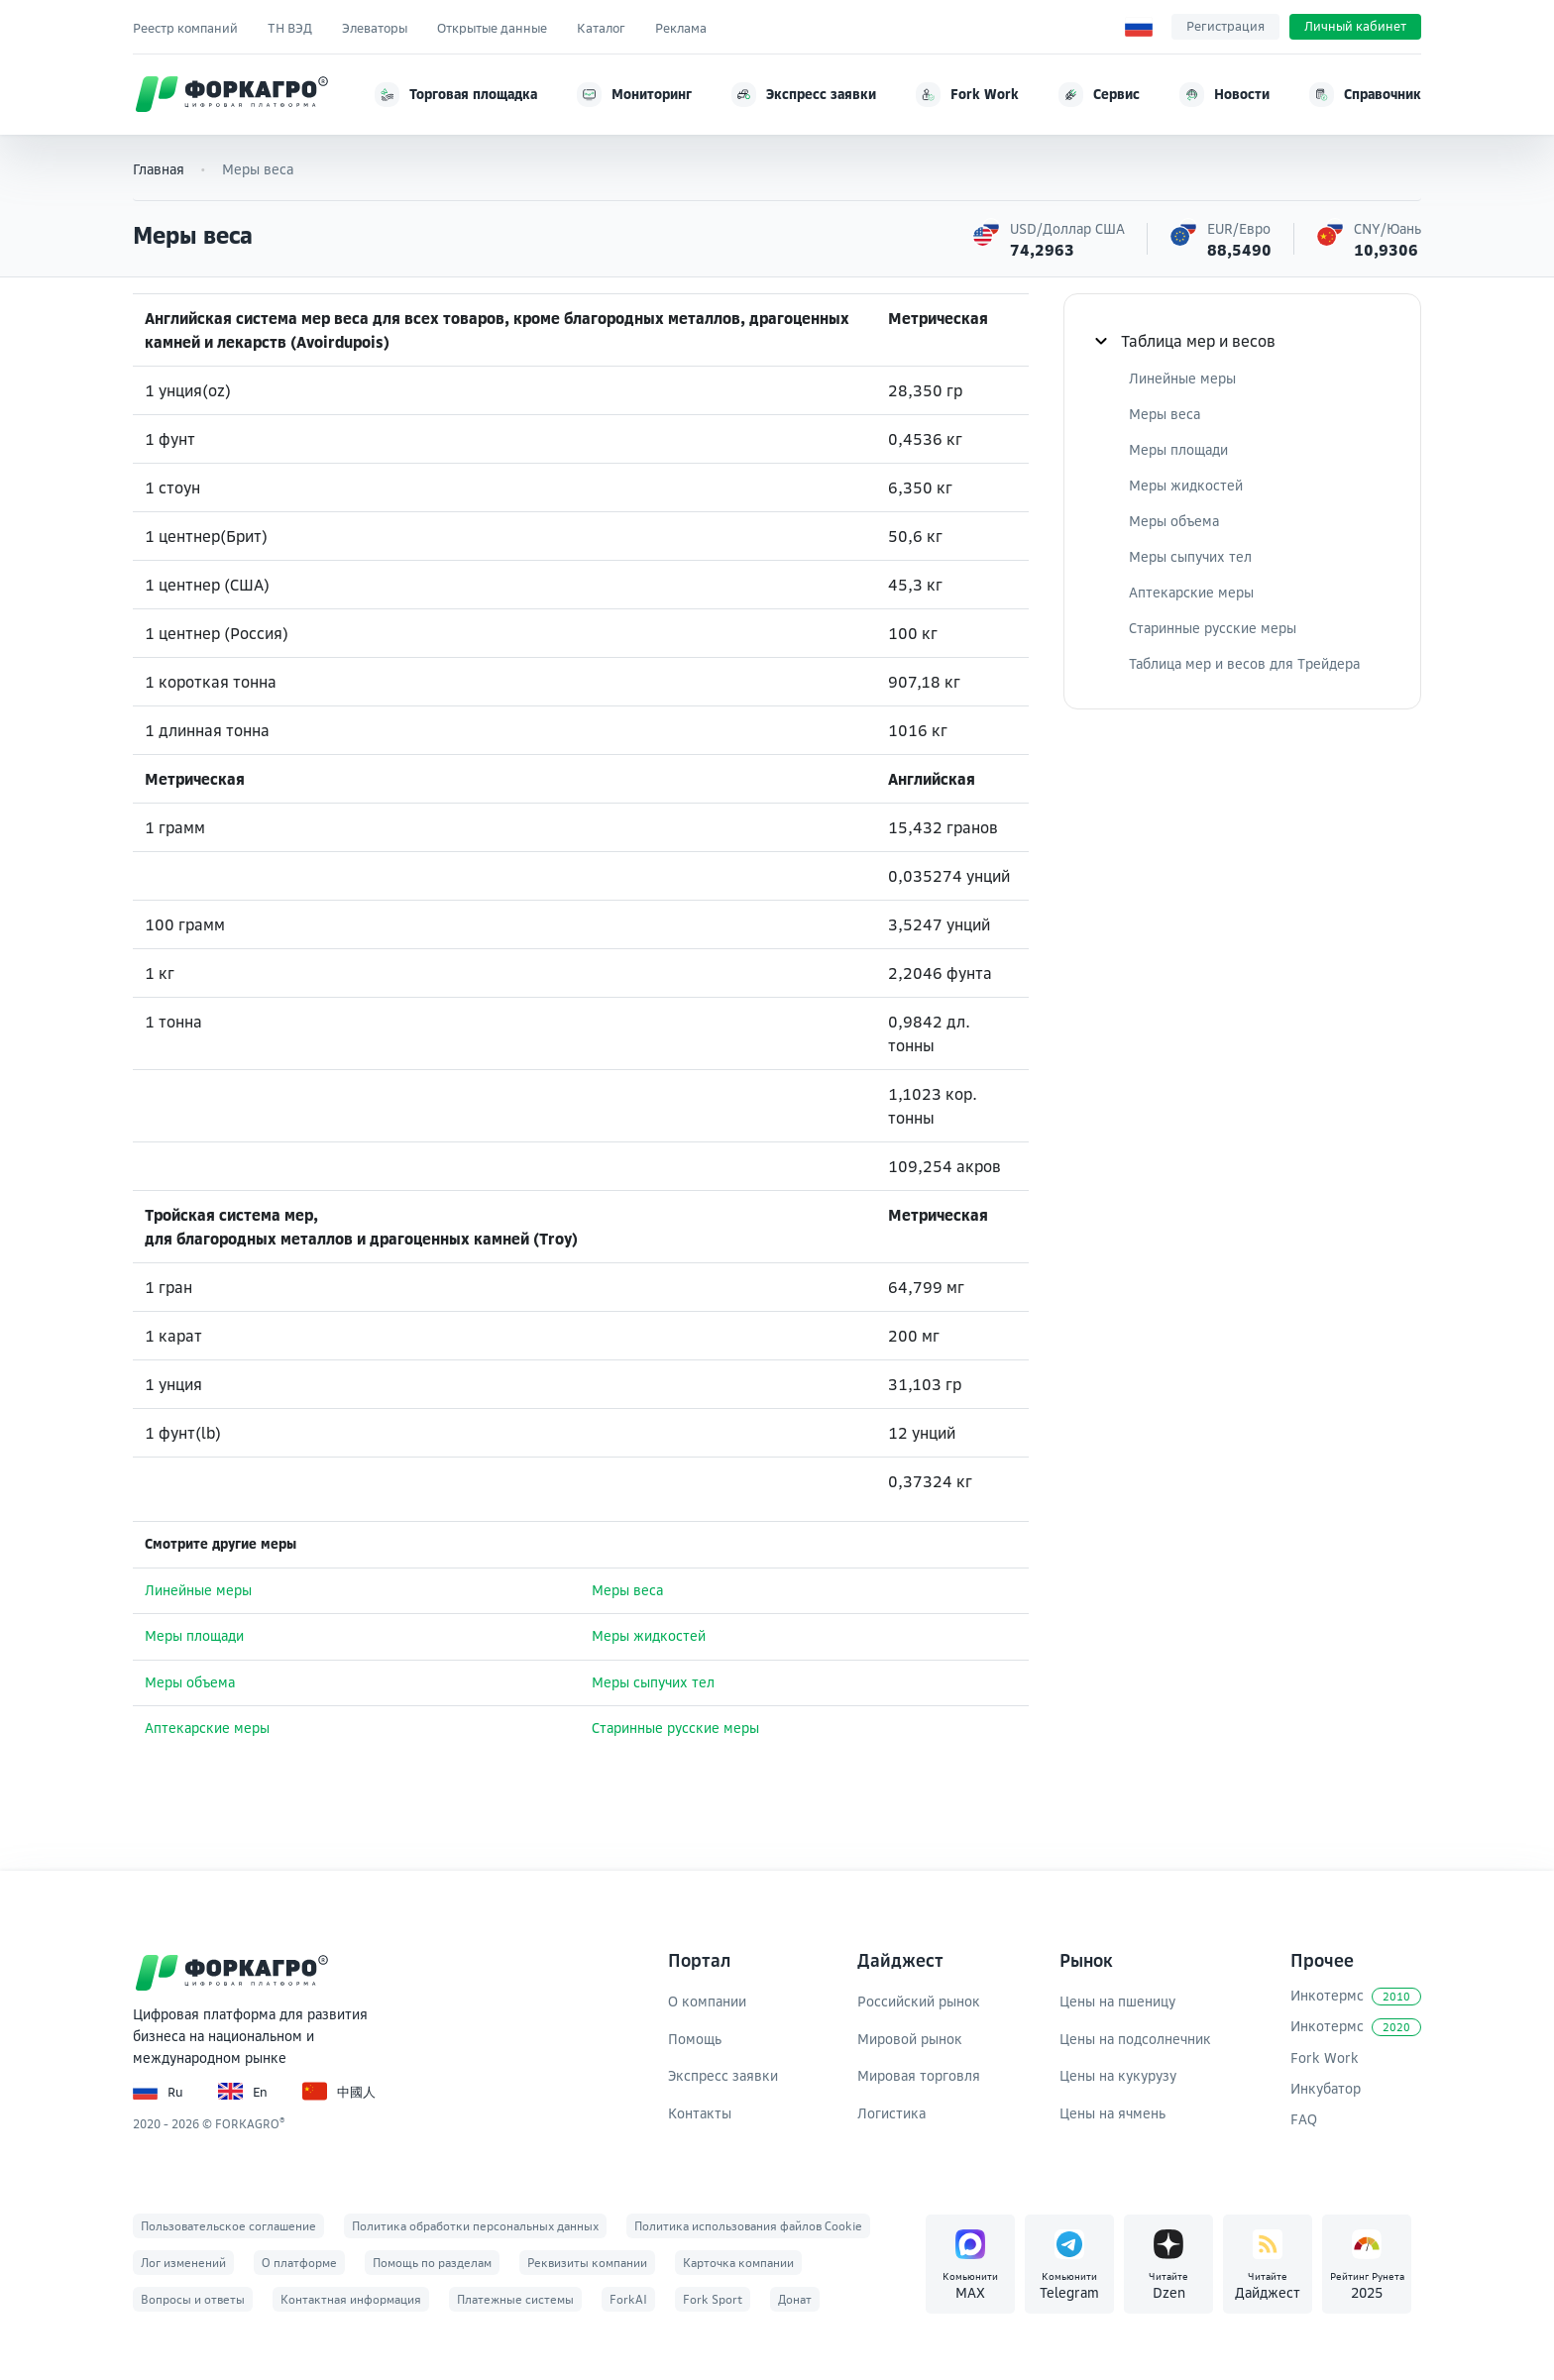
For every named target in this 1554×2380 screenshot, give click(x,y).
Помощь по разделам (432, 2262)
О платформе (299, 2262)
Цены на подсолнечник (1135, 2038)
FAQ (1303, 2118)
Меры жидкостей (649, 1636)
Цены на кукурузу (1117, 2075)
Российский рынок (918, 2001)
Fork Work (1324, 2057)
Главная (158, 169)
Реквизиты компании (587, 2262)
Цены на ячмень (1112, 2113)
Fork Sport (712, 2299)
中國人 (339, 2091)
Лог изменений (183, 2262)
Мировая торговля (918, 2075)
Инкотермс (1355, 1996)
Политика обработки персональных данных (475, 2225)
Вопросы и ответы (193, 2299)
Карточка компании (738, 2262)
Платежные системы (515, 2299)
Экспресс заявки (723, 2075)
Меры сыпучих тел (653, 1682)
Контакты (699, 2113)
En (243, 2091)
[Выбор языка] (1139, 27)
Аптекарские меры (207, 1728)
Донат (795, 2299)
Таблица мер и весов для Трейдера (1244, 663)
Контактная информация (350, 2299)
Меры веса (627, 1590)
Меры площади (194, 1636)
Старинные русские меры (675, 1728)
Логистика (891, 2113)
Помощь (695, 2038)
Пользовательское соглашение (228, 2225)
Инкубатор (1325, 2088)
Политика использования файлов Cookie (748, 2225)
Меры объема (190, 1682)
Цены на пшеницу (1117, 2001)
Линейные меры (198, 1590)
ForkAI (628, 2299)
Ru (158, 2091)
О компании (707, 2001)
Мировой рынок (909, 2038)
